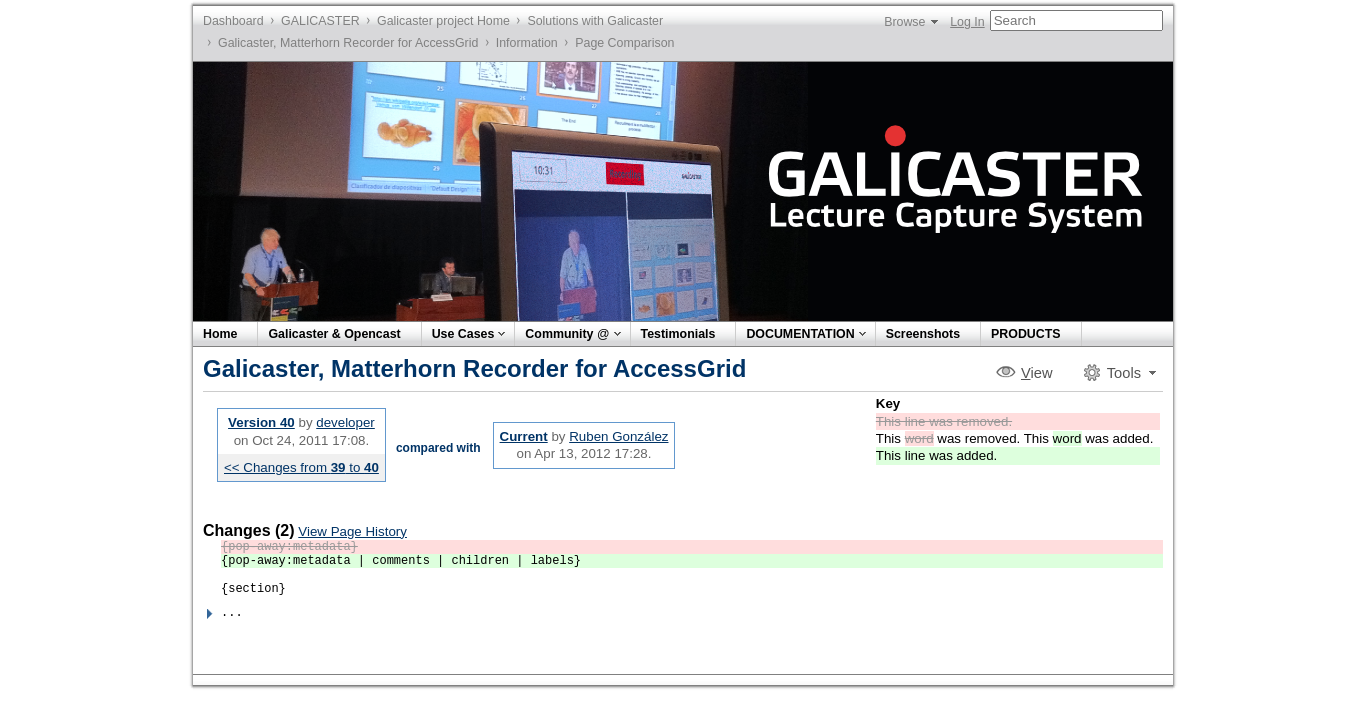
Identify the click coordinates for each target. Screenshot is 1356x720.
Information (527, 43)
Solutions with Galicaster (595, 21)
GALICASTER (320, 21)
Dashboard (233, 21)
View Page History (352, 531)
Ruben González (618, 436)
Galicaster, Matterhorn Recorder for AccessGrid (348, 43)
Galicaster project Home (443, 21)
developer (345, 422)
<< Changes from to (301, 467)
